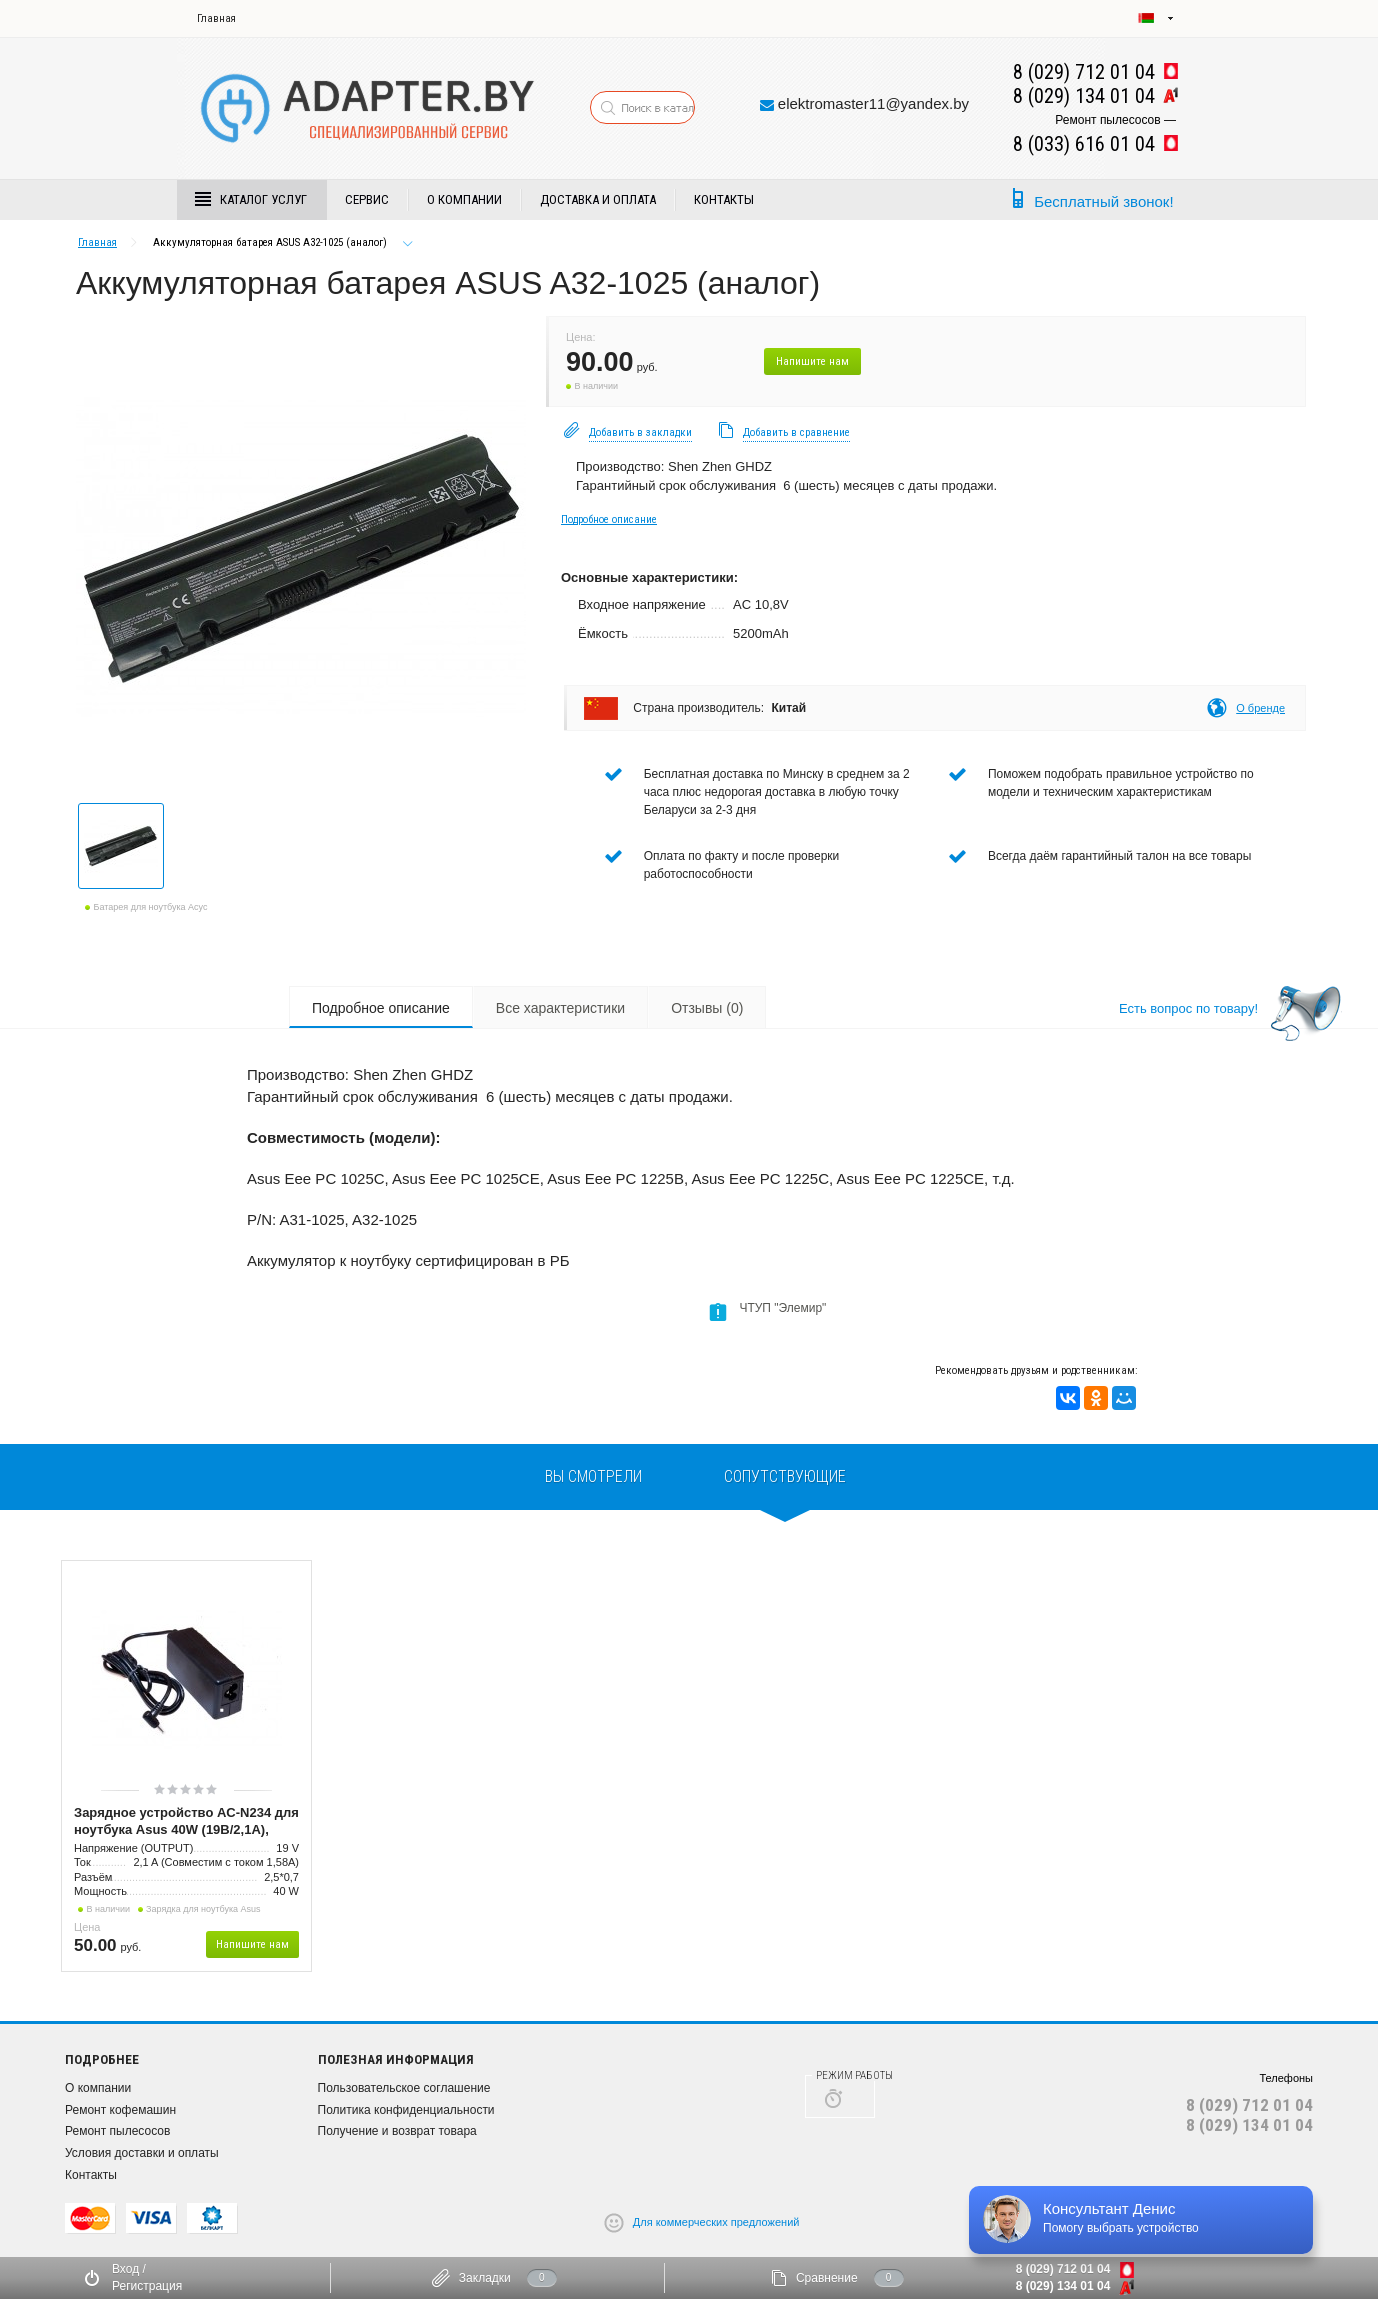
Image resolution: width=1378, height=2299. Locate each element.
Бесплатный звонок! (1103, 201)
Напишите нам (812, 361)
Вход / (129, 2269)
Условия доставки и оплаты (142, 2153)
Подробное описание (609, 519)
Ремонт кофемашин (120, 2110)
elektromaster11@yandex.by (873, 103)
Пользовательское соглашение (404, 2088)
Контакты (724, 199)
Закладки (485, 2278)
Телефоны (1286, 2078)
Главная (216, 18)
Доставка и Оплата (598, 199)
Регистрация (147, 2286)
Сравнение (827, 2278)
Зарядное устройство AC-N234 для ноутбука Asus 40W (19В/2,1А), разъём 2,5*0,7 (186, 1822)
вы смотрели (593, 1476)
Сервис (367, 199)
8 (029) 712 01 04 (1249, 2105)
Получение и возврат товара (397, 2131)
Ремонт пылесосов (117, 2131)
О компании (464, 199)
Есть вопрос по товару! (1188, 1008)
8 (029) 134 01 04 (1249, 2125)
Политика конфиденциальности (406, 2110)
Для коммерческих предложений (716, 2222)
